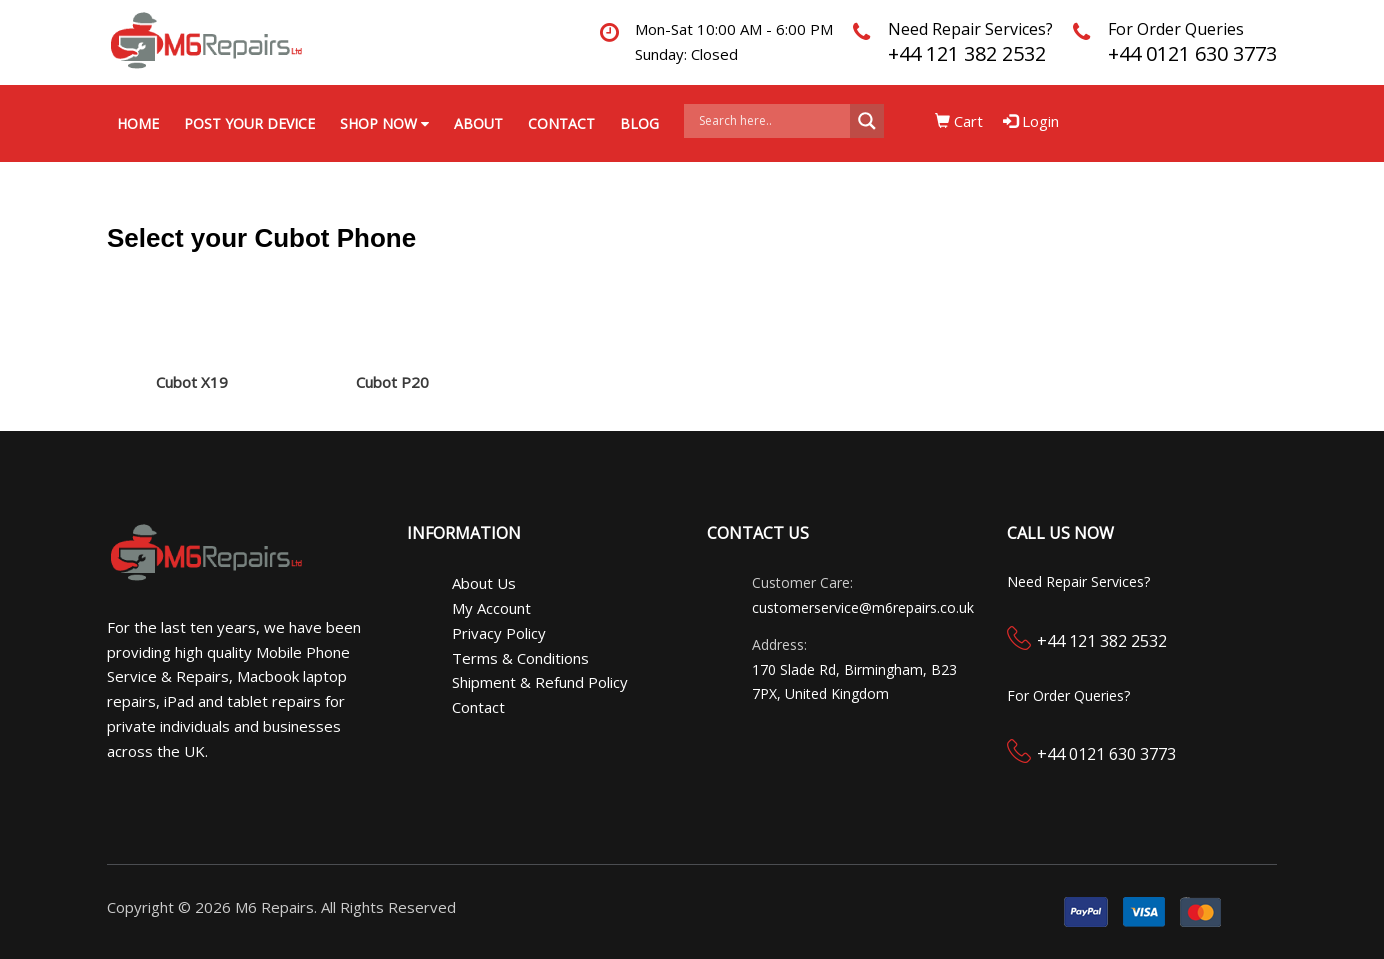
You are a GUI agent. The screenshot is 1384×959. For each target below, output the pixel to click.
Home (138, 123)
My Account (491, 608)
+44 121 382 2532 (967, 53)
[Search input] (772, 121)
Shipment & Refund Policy (540, 682)
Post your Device (249, 123)
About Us (484, 583)
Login (1031, 121)
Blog (639, 123)
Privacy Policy (499, 633)
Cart (959, 121)
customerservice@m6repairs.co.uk (863, 607)
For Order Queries (1176, 29)
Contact (561, 123)
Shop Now (384, 123)
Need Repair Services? (970, 29)
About (478, 123)
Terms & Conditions (520, 658)
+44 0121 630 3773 (1192, 53)
